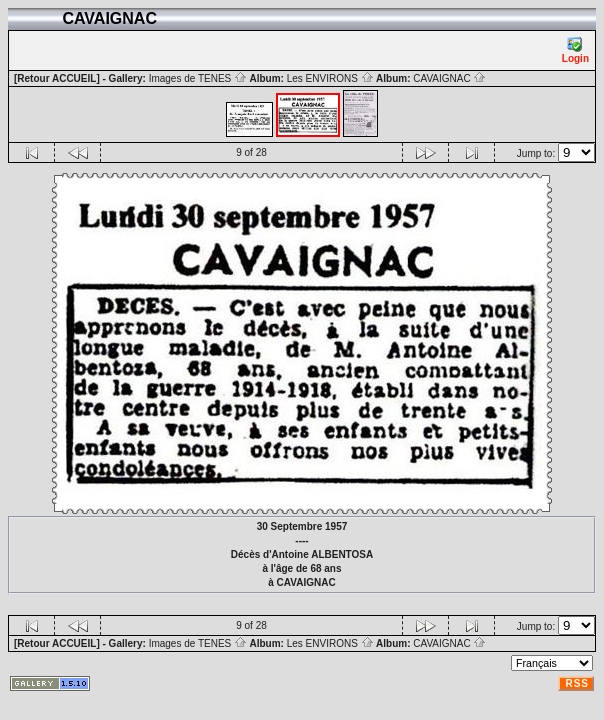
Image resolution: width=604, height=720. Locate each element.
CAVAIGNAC (449, 78)
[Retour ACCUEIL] (57, 78)
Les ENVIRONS (330, 78)
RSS (577, 683)
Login (575, 50)
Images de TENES (198, 78)
